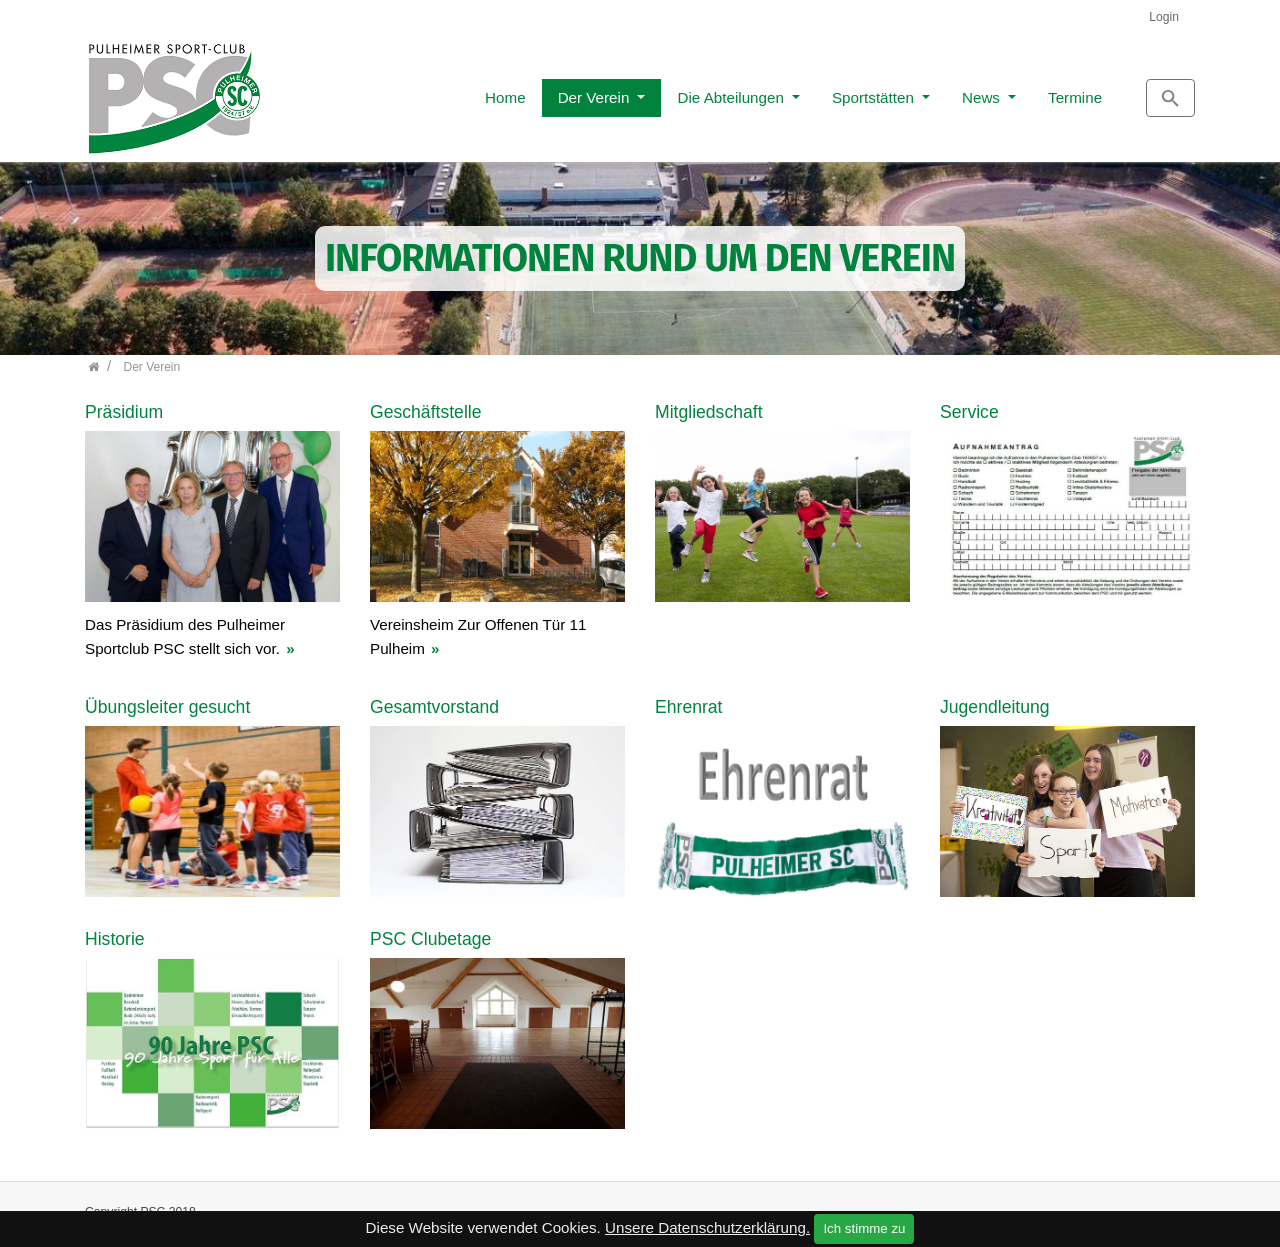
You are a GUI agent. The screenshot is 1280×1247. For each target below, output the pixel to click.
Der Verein (506, 91)
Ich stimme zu (864, 1228)
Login (1164, 17)
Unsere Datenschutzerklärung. (707, 1227)
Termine (985, 91)
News (893, 91)
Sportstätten (785, 91)
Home (415, 91)
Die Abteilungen (642, 91)
